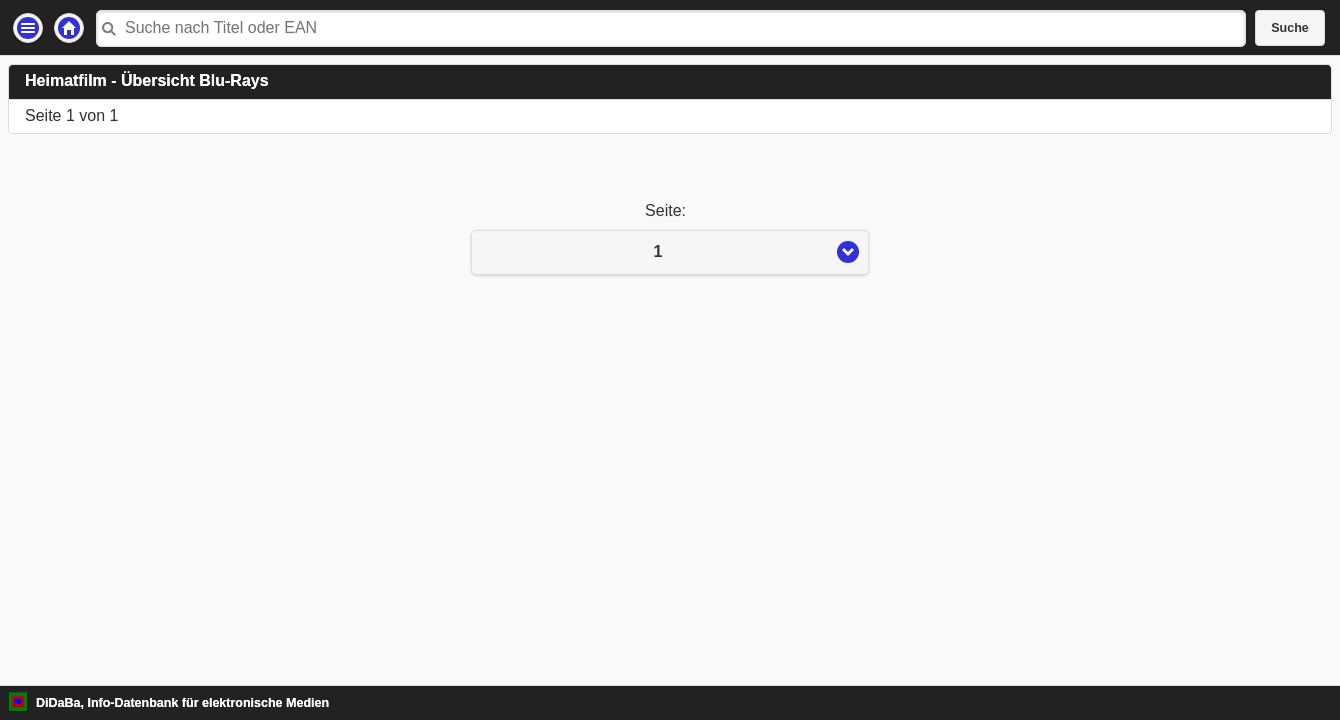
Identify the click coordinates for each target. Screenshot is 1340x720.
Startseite (69, 28)
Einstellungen (28, 28)
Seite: (670, 210)
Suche (1290, 28)
